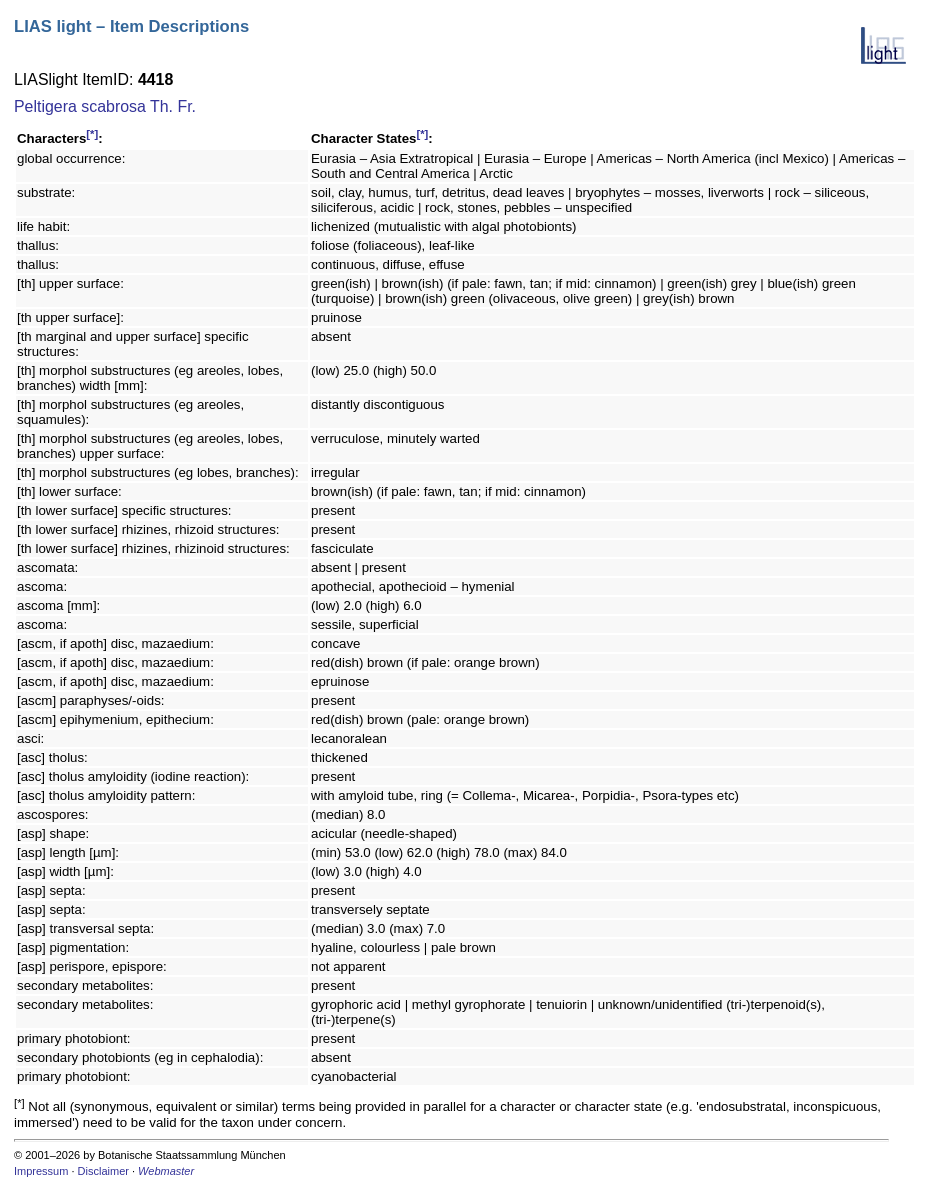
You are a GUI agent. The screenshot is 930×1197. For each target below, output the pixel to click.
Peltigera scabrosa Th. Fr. (105, 106)
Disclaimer (103, 1171)
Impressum (41, 1171)
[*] (92, 134)
